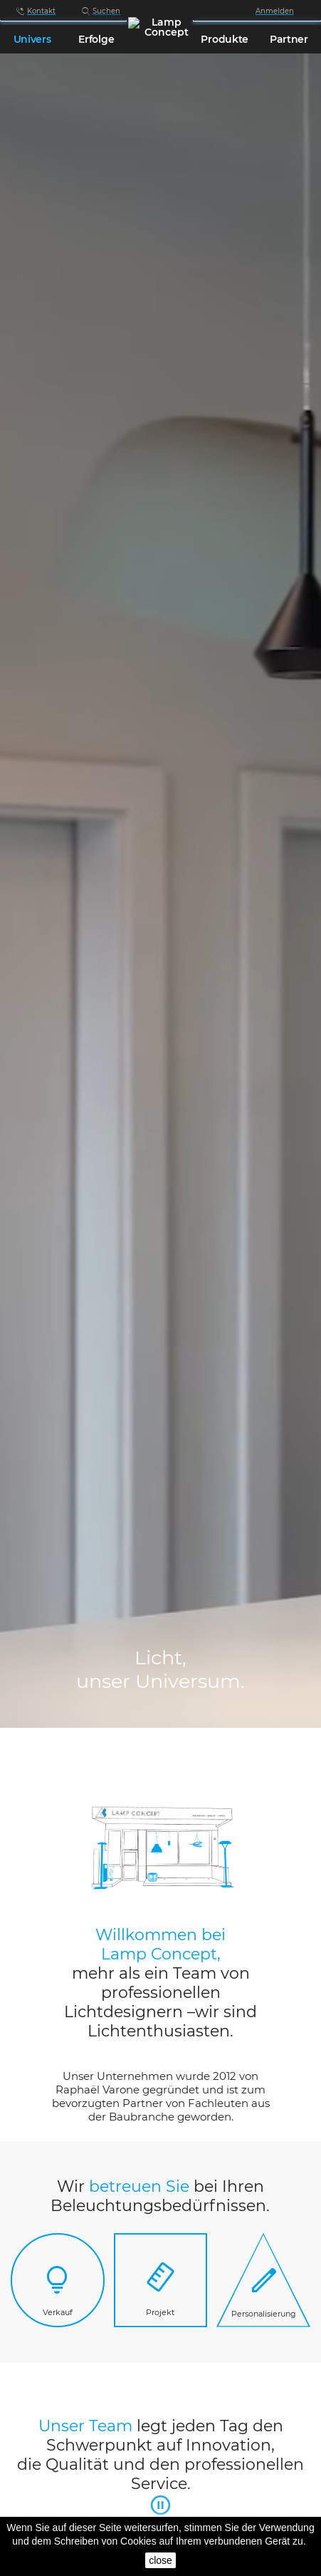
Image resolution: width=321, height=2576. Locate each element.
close (160, 2560)
